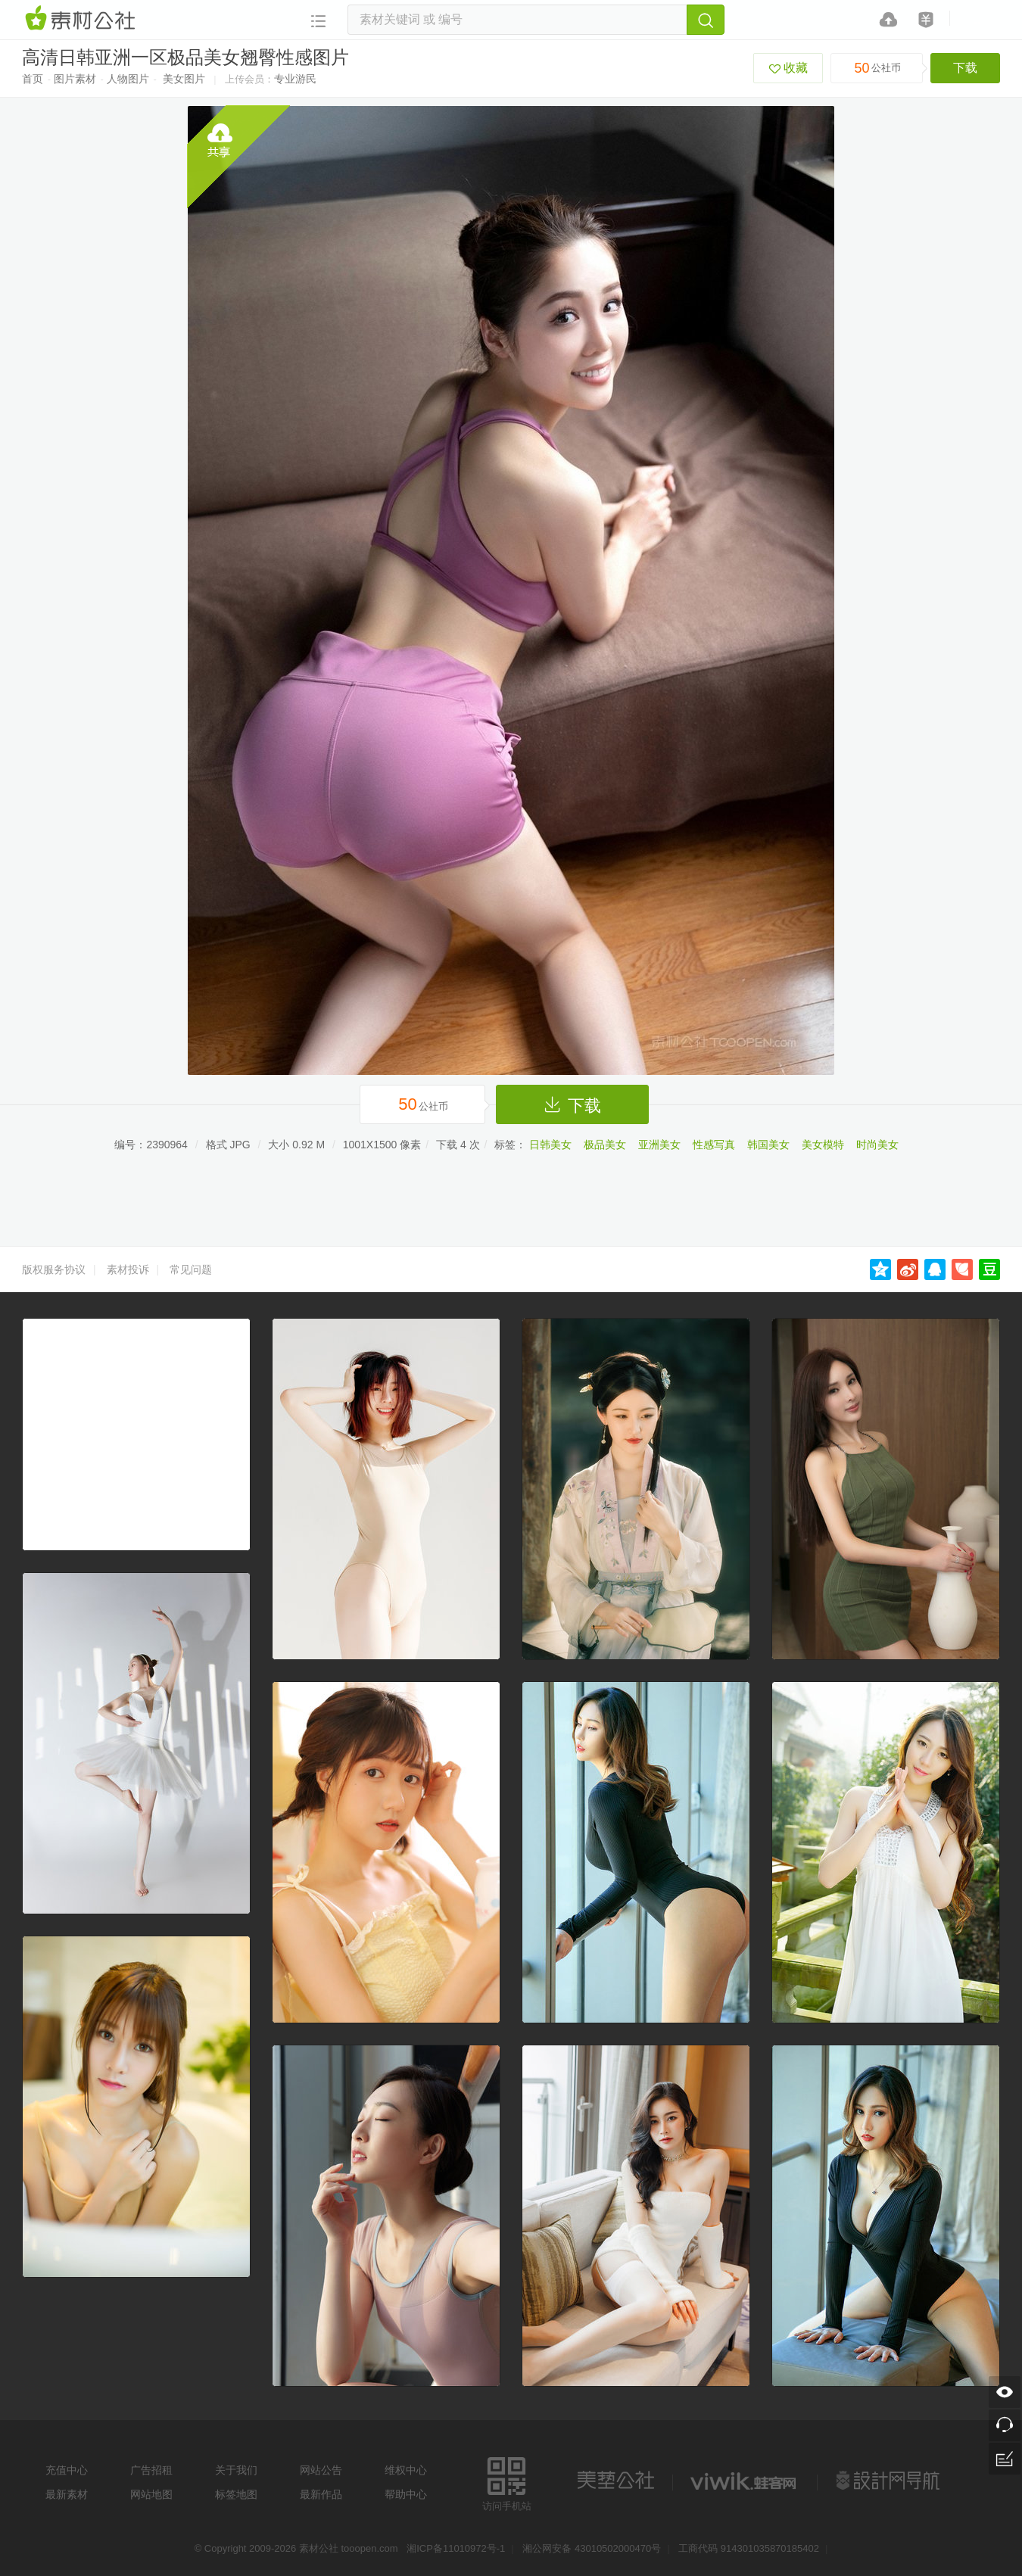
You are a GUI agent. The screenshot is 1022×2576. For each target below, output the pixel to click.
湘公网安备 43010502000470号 (591, 2548)
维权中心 (406, 2470)
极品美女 (605, 1144)
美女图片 (184, 79)
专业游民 (295, 79)
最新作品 (321, 2494)
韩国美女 (768, 1144)
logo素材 (745, 2480)
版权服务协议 (54, 1269)
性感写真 (714, 1144)
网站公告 (321, 2470)
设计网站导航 (889, 2480)
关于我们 (236, 2470)
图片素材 (75, 79)
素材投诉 (128, 1269)
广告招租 (151, 2470)
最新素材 (66, 2494)
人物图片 (128, 79)
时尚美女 (877, 1144)
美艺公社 (615, 2480)
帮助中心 (406, 2494)
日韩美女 (550, 1144)
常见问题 (191, 1269)
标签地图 (236, 2494)
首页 (32, 79)
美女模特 (823, 1144)
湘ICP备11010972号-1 (456, 2548)
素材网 (82, 19)
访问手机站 (506, 2482)
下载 (965, 67)
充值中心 (66, 2470)
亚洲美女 (659, 1144)
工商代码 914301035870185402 (748, 2548)
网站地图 (151, 2494)
